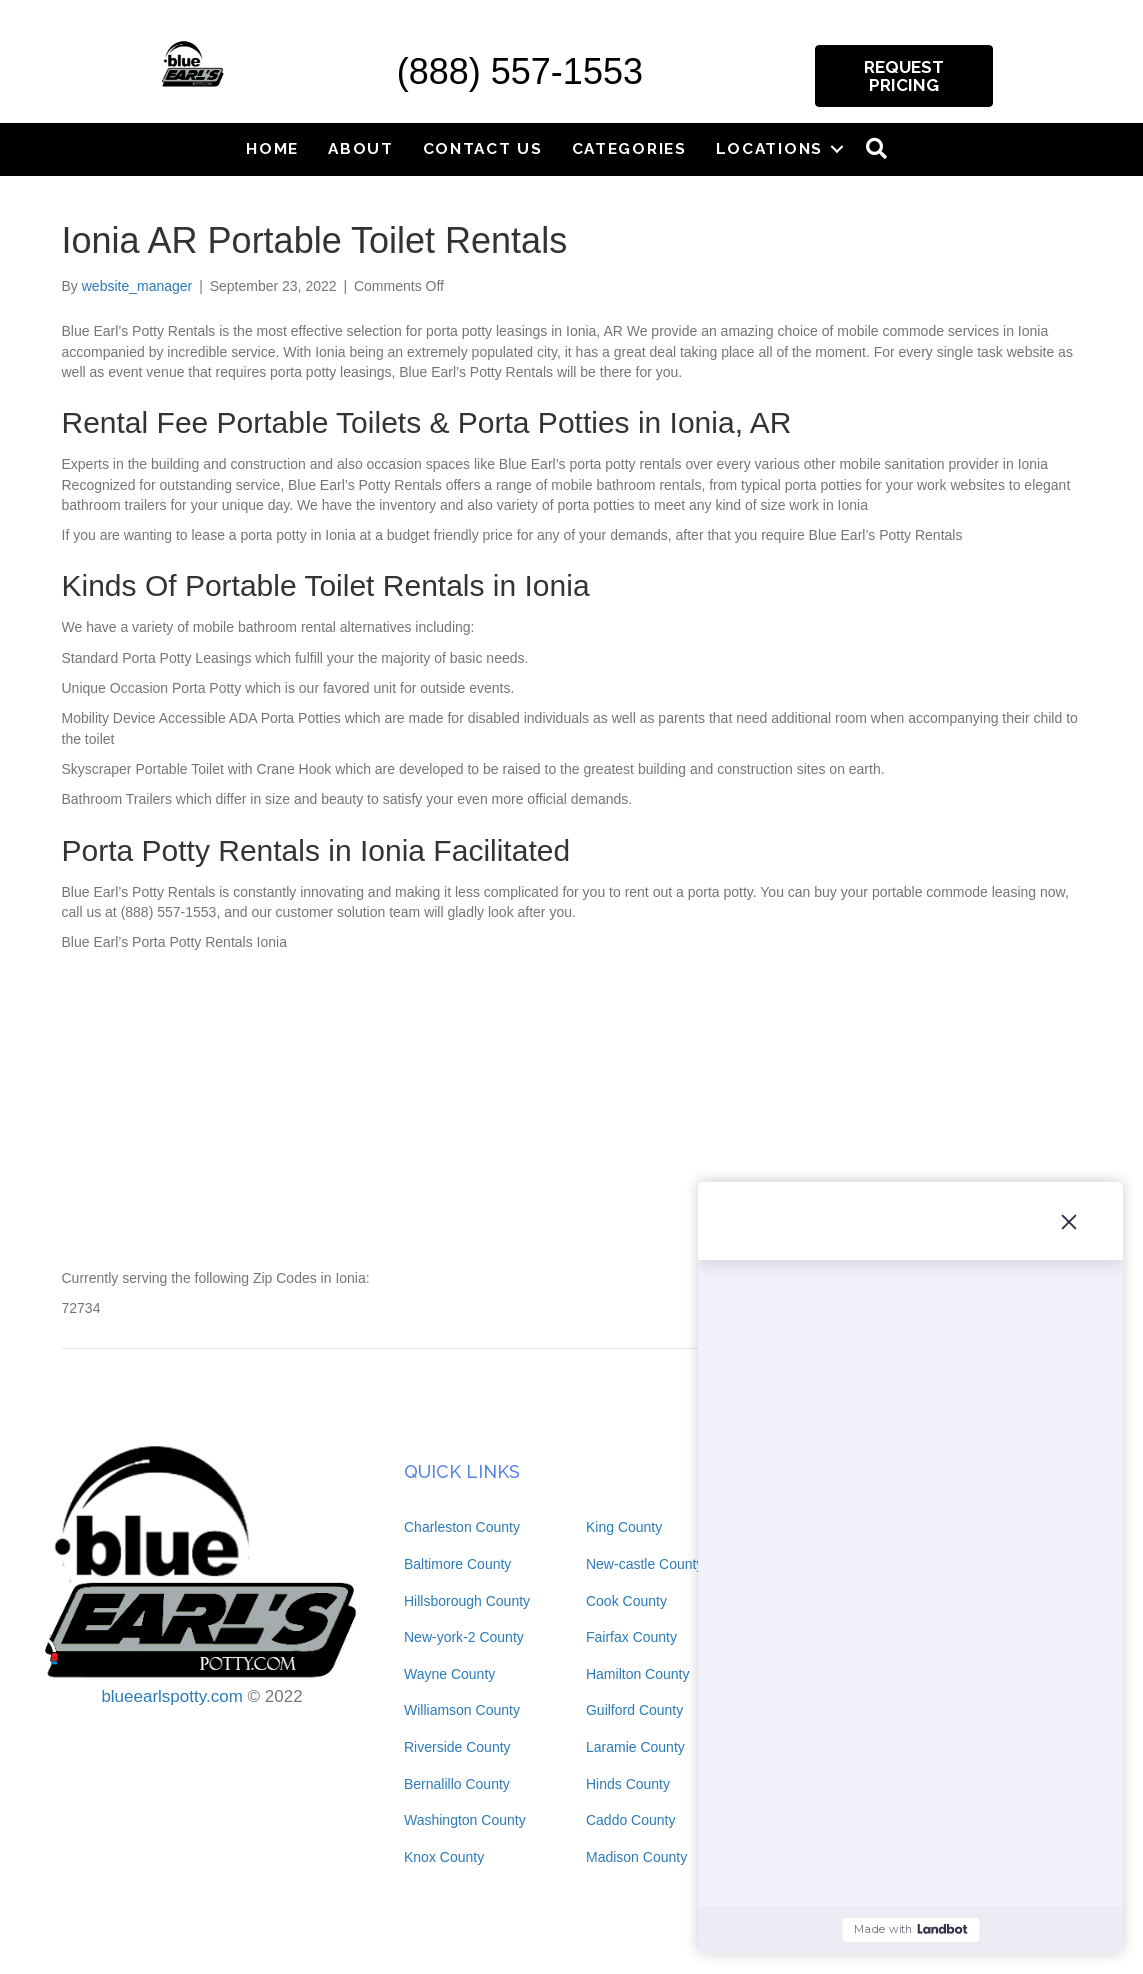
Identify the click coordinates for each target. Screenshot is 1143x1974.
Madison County (636, 1857)
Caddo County (631, 1820)
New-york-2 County (464, 1637)
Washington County (465, 1820)
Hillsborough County (467, 1601)
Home (272, 148)
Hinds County (628, 1784)
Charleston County (462, 1527)
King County (624, 1527)
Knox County (444, 1857)
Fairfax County (631, 1637)
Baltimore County (457, 1564)
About (361, 148)
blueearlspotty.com (171, 1696)
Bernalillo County (457, 1784)
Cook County (626, 1601)
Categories (629, 148)
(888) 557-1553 (520, 71)
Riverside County (457, 1747)
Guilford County (634, 1710)
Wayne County (449, 1674)
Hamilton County (638, 1674)
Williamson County (462, 1710)
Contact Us (483, 148)
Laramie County (635, 1747)
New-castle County (645, 1564)
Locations (769, 148)
